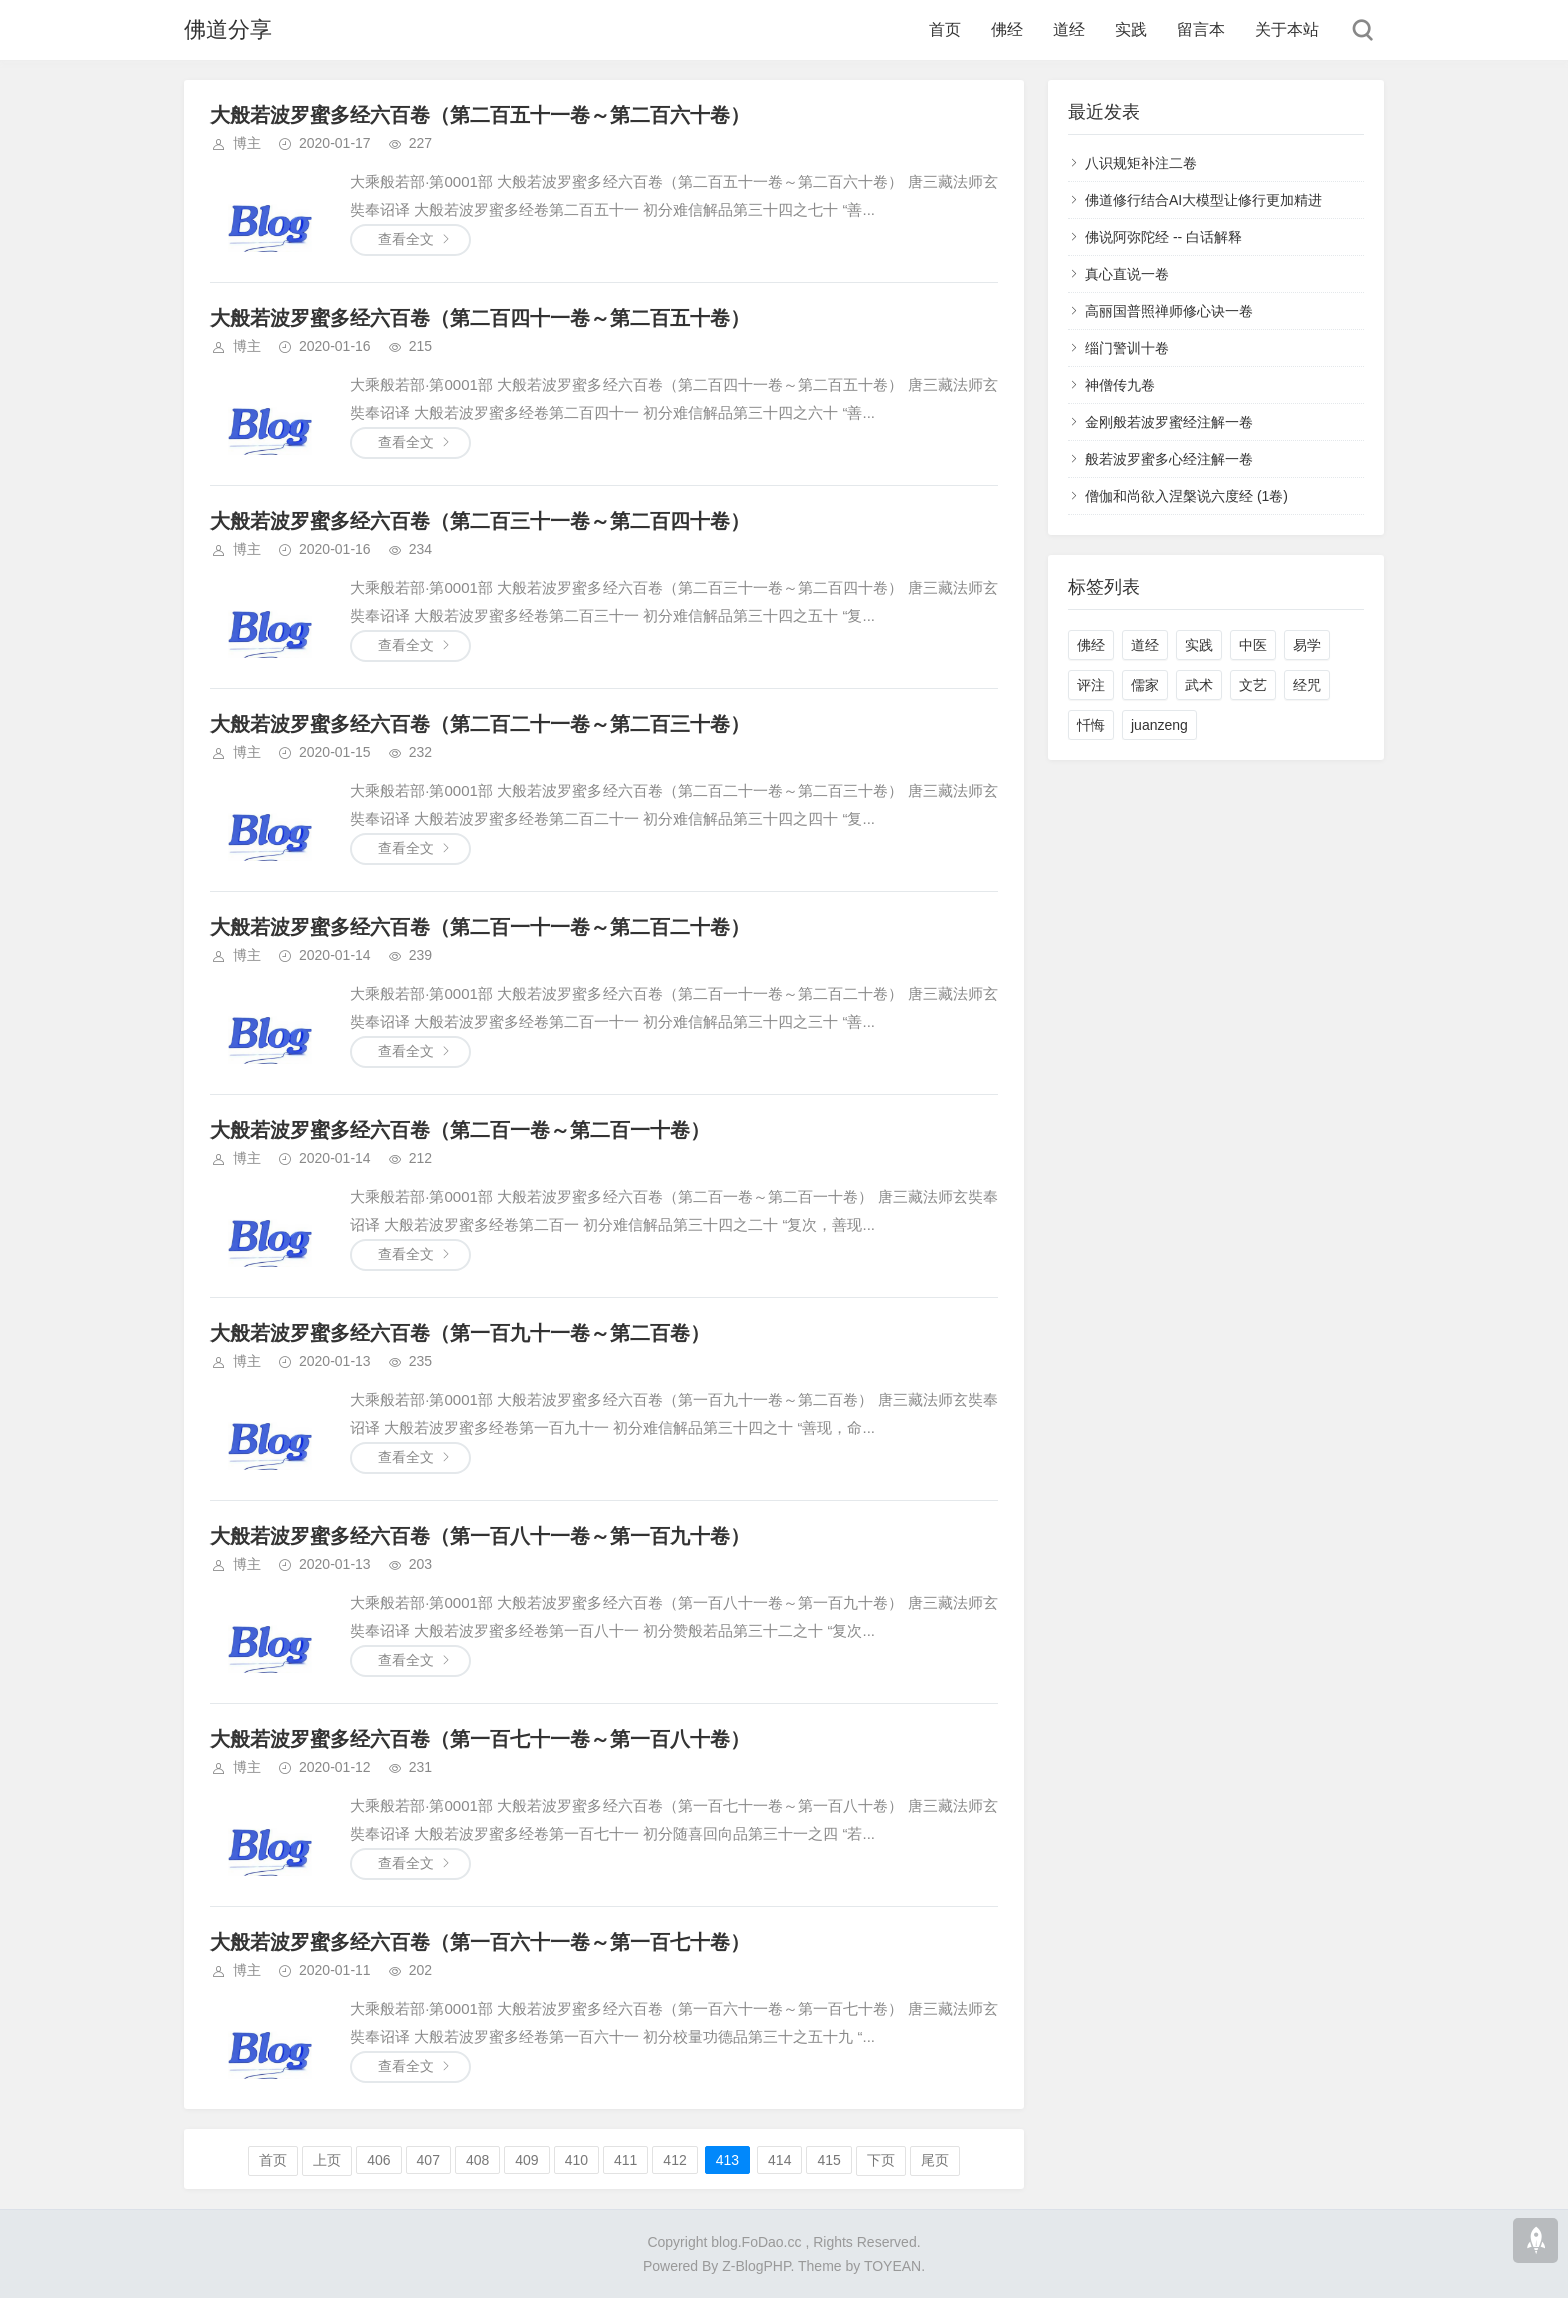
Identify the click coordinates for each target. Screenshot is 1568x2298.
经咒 (1307, 685)
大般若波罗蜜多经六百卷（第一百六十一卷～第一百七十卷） (480, 1942)
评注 (1091, 685)
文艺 (1253, 685)
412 (674, 2160)
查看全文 (406, 239)
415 (828, 2160)
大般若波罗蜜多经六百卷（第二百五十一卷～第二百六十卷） (480, 115)
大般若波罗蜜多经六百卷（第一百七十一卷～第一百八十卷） (480, 1739)
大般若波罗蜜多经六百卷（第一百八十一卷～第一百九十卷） (480, 1536)
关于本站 (1287, 29)
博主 (247, 143)
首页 (945, 29)
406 (378, 2160)
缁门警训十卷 (1127, 348)
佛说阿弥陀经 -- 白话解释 (1163, 237)
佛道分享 (228, 29)
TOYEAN (892, 2266)
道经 (1069, 29)
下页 (881, 2160)
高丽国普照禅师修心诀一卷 (1169, 311)
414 (779, 2160)
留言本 (1201, 29)
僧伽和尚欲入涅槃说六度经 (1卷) (1186, 496)
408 (477, 2160)
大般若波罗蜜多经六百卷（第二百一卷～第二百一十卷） (460, 1130)
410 (576, 2160)
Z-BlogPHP (756, 2266)
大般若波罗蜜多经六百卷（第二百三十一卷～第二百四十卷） (480, 521)
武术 (1199, 685)
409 (526, 2160)
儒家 (1145, 685)
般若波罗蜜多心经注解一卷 (1169, 459)
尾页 (935, 2160)
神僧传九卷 (1120, 385)
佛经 (1007, 29)
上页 (327, 2160)
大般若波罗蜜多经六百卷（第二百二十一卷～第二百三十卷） (480, 724)
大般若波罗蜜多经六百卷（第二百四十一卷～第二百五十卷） (480, 318)
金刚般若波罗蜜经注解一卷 (1169, 422)
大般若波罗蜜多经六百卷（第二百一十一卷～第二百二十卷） (480, 927)
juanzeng (1159, 725)
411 (625, 2160)
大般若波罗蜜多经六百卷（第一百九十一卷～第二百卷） (460, 1333)
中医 (1253, 645)
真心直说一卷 (1127, 274)
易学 (1307, 645)
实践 (1131, 29)
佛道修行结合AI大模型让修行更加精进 (1203, 200)
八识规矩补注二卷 (1141, 163)
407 (428, 2160)
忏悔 (1091, 725)
